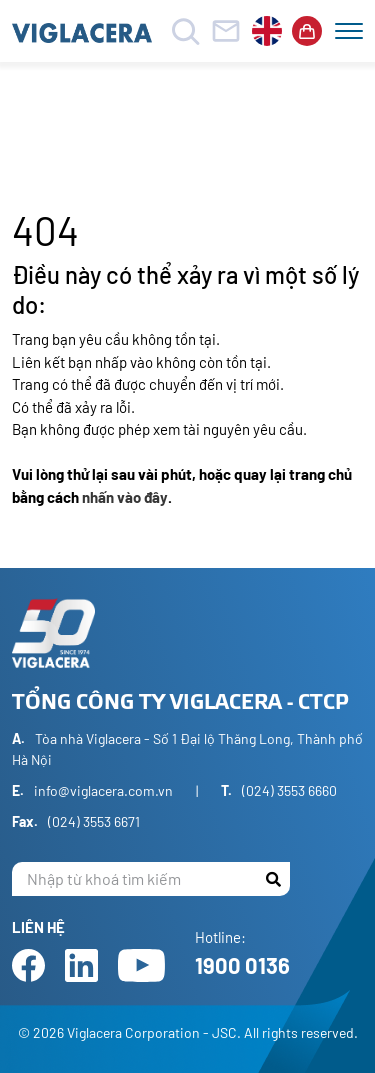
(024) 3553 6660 (289, 790)
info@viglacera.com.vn (103, 790)
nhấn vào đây (125, 497)
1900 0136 (242, 965)
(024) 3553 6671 (94, 821)
